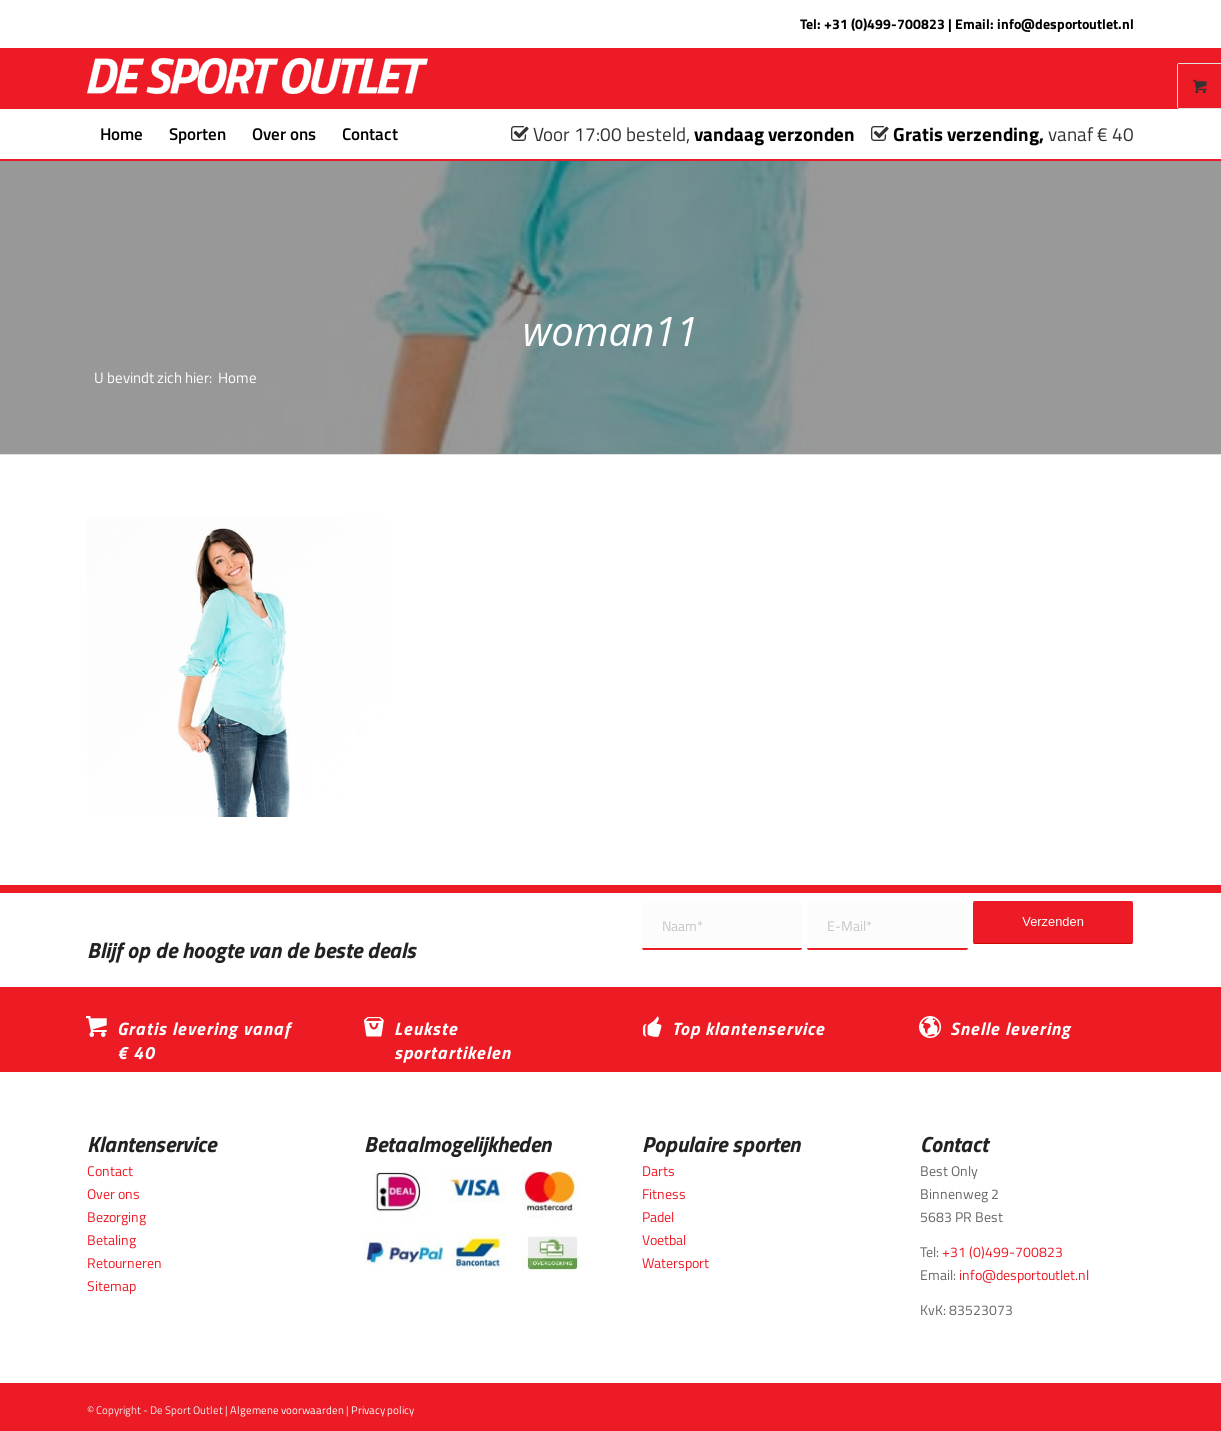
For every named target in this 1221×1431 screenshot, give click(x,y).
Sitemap (111, 1285)
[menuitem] (121, 134)
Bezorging (116, 1216)
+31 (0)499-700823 (884, 23)
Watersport (675, 1262)
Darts (658, 1170)
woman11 (611, 330)
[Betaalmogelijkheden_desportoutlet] (471, 1220)
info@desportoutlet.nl (1065, 23)
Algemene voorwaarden (287, 1410)
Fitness (664, 1193)
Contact (110, 1170)
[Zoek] (424, 134)
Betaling (111, 1239)
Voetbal (664, 1239)
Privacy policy (382, 1410)
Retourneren (124, 1262)
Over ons (113, 1193)
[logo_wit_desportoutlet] (257, 78)
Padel (658, 1216)
